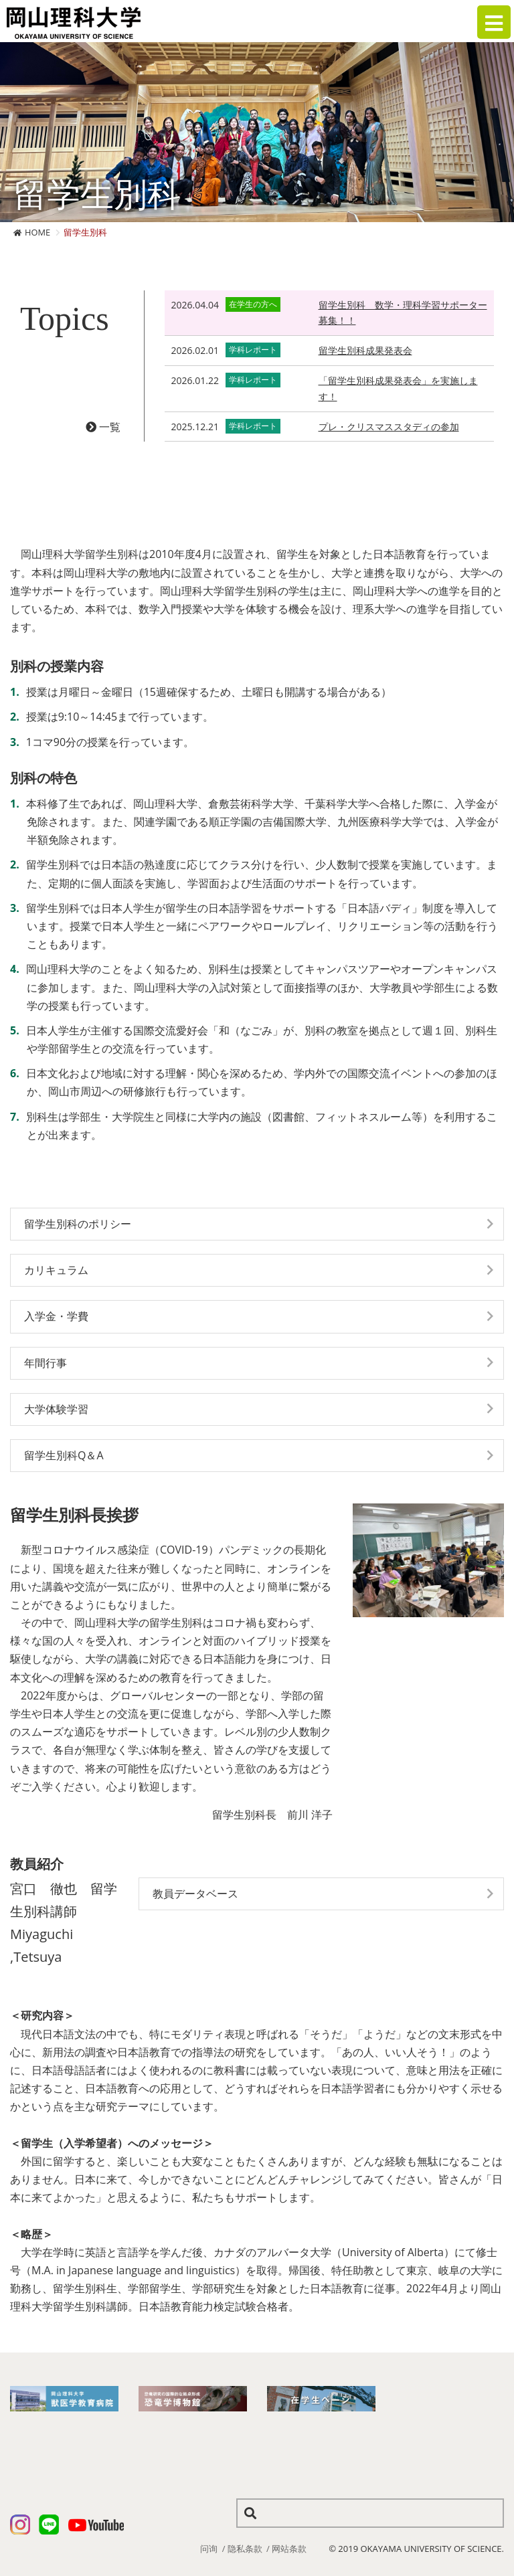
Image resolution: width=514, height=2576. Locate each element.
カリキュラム (56, 1270)
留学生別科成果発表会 (365, 350)
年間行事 (45, 1363)
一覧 (103, 427)
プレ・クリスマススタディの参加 (389, 426)
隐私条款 (245, 2549)
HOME (37, 232)
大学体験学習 (56, 1409)
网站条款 (289, 2549)
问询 (209, 2549)
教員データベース (195, 1893)
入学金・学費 (56, 1316)
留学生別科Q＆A (64, 1455)
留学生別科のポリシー (77, 1223)
